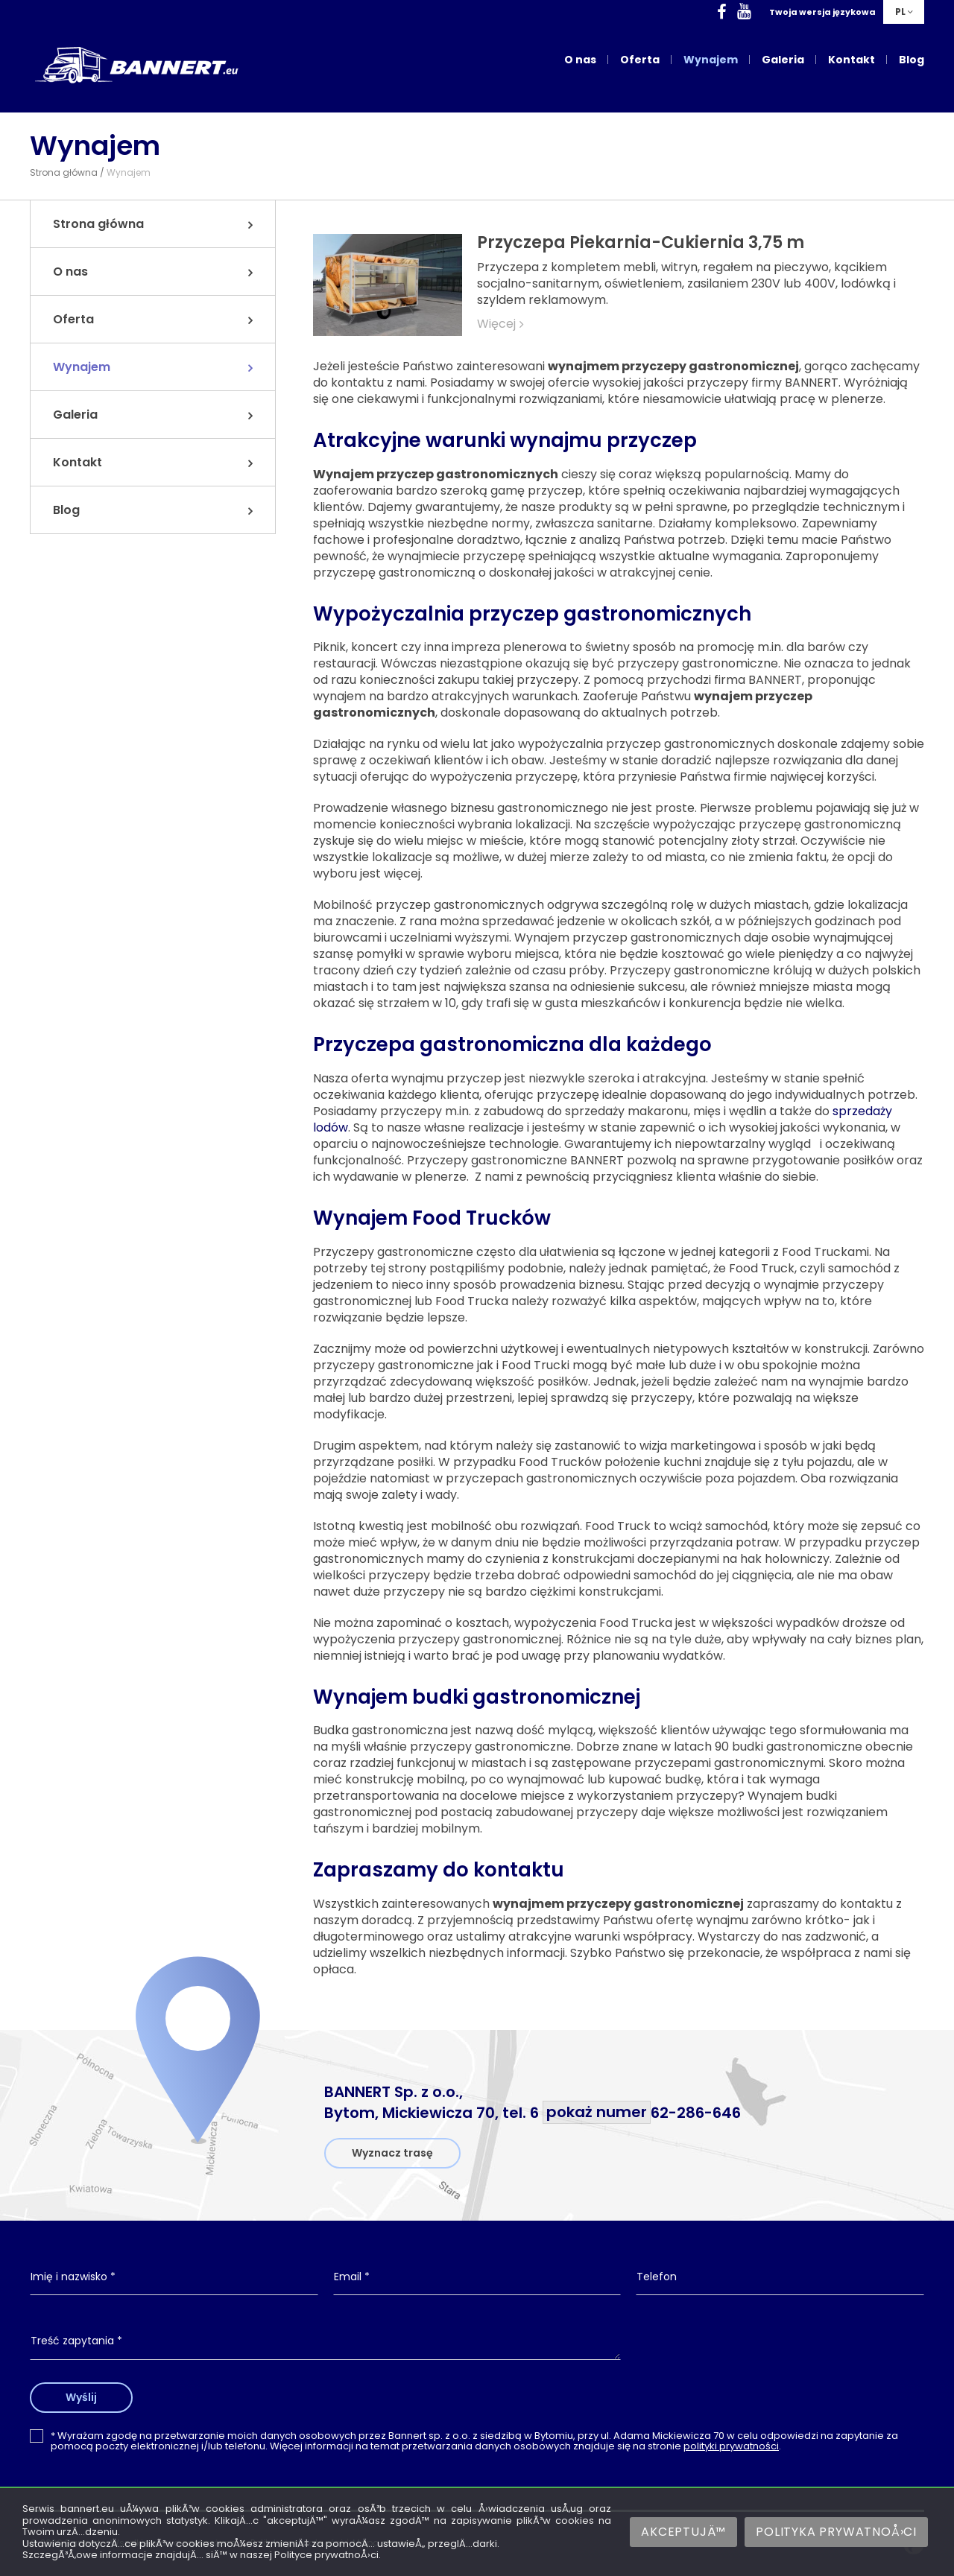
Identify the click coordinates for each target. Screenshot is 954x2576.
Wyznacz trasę (392, 2152)
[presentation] (780, 2353)
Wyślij (84, 2397)
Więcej (496, 324)
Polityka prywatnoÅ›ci (836, 2531)
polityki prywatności (731, 2446)
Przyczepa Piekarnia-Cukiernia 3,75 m (640, 242)
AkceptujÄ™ (683, 2531)
